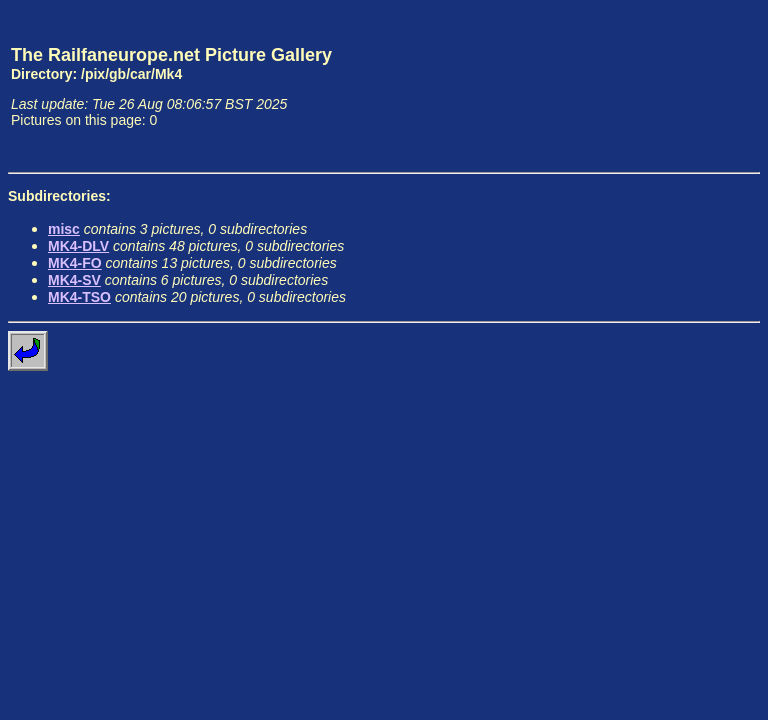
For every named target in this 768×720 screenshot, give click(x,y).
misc (64, 229)
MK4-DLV (78, 246)
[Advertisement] (667, 86)
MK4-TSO (79, 297)
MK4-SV (74, 280)
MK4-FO (75, 263)
